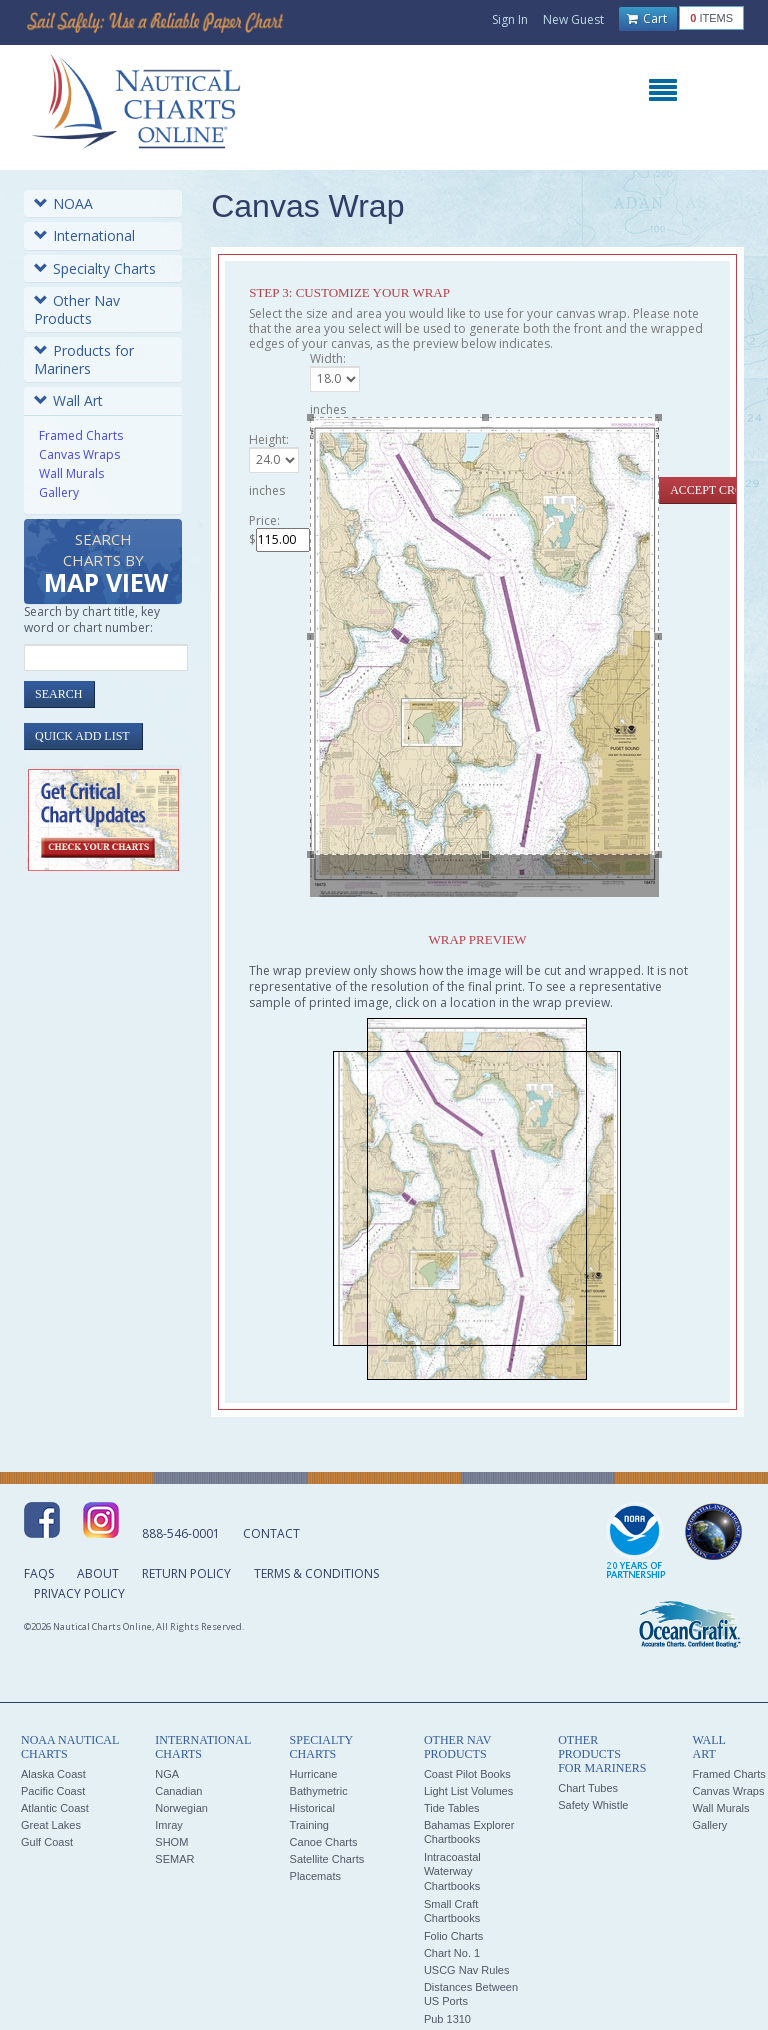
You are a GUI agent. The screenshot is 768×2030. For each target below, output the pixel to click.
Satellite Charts (327, 1859)
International (84, 235)
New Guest (573, 19)
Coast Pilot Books (467, 1774)
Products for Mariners (84, 359)
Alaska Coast (53, 1774)
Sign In (510, 19)
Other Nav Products (77, 309)
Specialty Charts (95, 268)
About (98, 1573)
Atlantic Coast (55, 1808)
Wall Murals (71, 473)
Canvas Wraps (79, 454)
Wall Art (68, 400)
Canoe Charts (324, 1842)
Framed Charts (81, 435)
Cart (647, 19)
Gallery (59, 492)
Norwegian (181, 1808)
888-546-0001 (181, 1533)
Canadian (178, 1791)
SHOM (171, 1842)
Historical (312, 1808)
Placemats (315, 1876)
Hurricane (314, 1774)
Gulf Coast (47, 1842)
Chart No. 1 (452, 1953)
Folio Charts (453, 1936)
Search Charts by (106, 564)
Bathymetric (319, 1791)
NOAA (63, 203)
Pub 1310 (447, 2019)
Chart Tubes (588, 1788)
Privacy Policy (79, 1593)
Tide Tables (452, 1808)
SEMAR (174, 1859)
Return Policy (186, 1573)
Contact (271, 1533)
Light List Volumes (468, 1791)
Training (309, 1825)
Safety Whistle (593, 1805)
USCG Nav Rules (467, 1970)
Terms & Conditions (316, 1573)
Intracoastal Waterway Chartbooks (452, 1871)
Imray (169, 1825)
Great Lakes (51, 1825)
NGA (167, 1774)
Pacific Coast (53, 1791)
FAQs (39, 1573)
